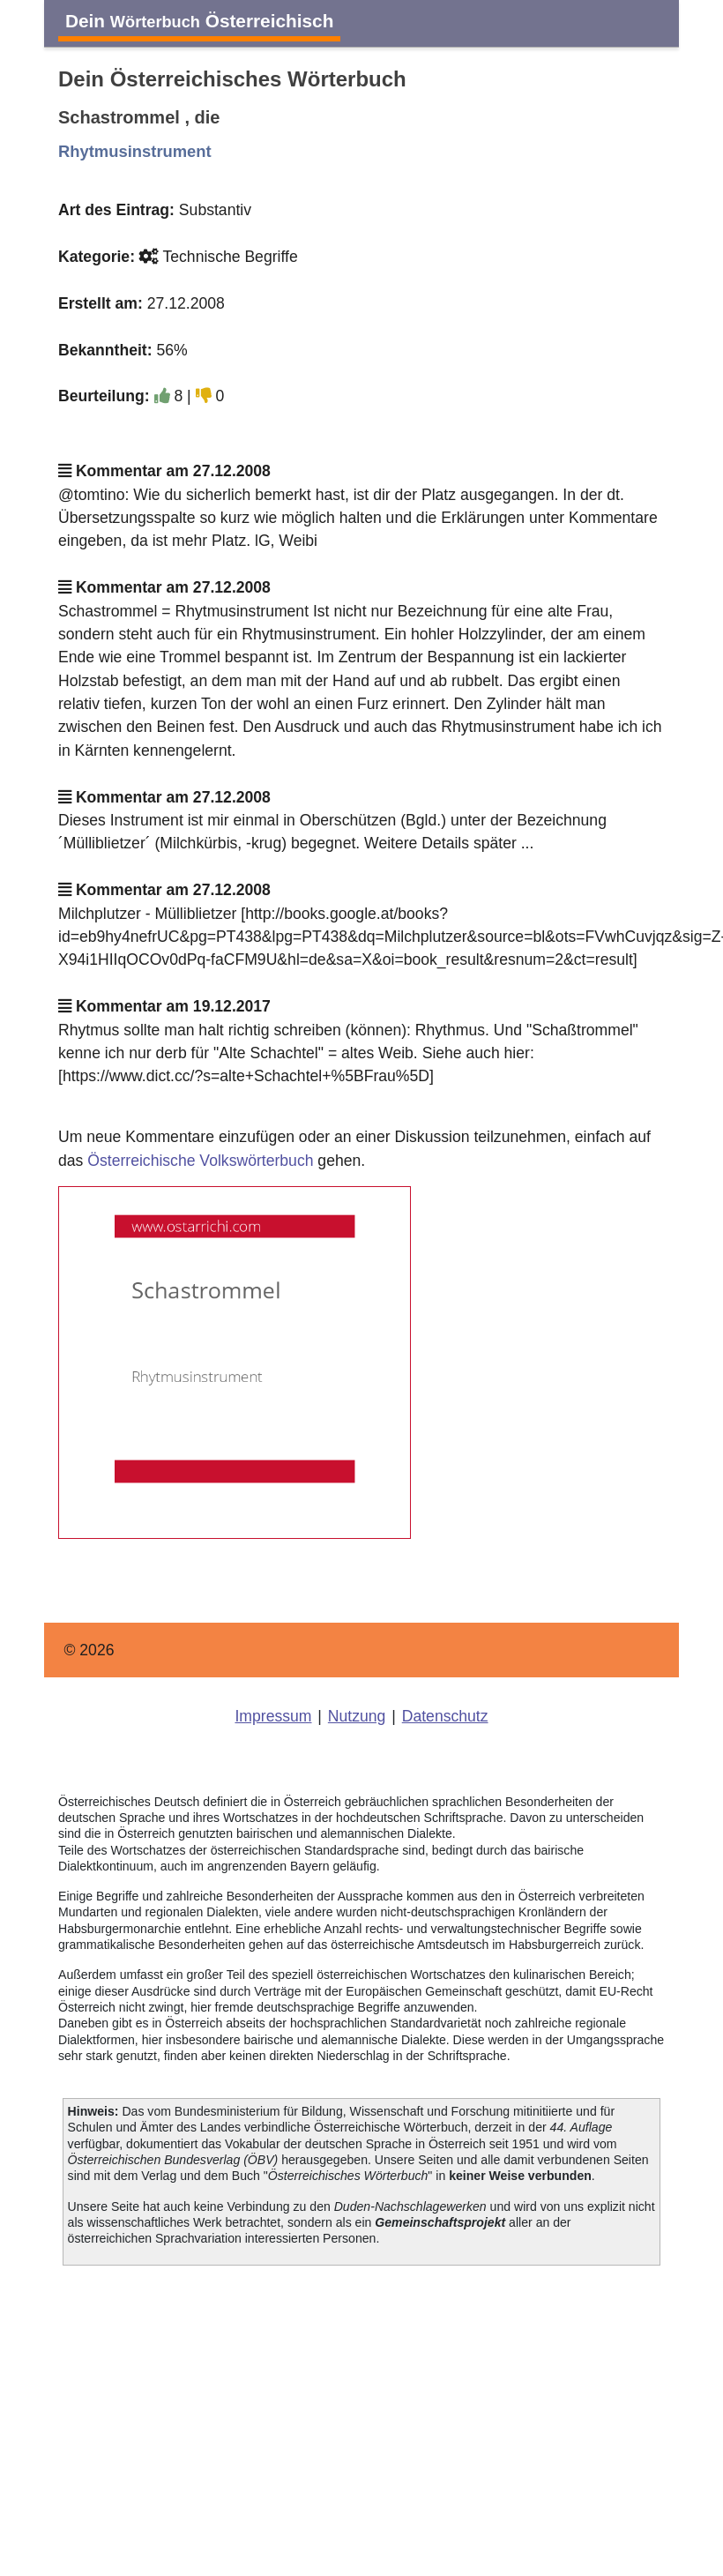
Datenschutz (445, 1716)
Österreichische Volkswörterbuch (200, 1160)
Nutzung (357, 1716)
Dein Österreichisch (199, 21)
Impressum (273, 1716)
